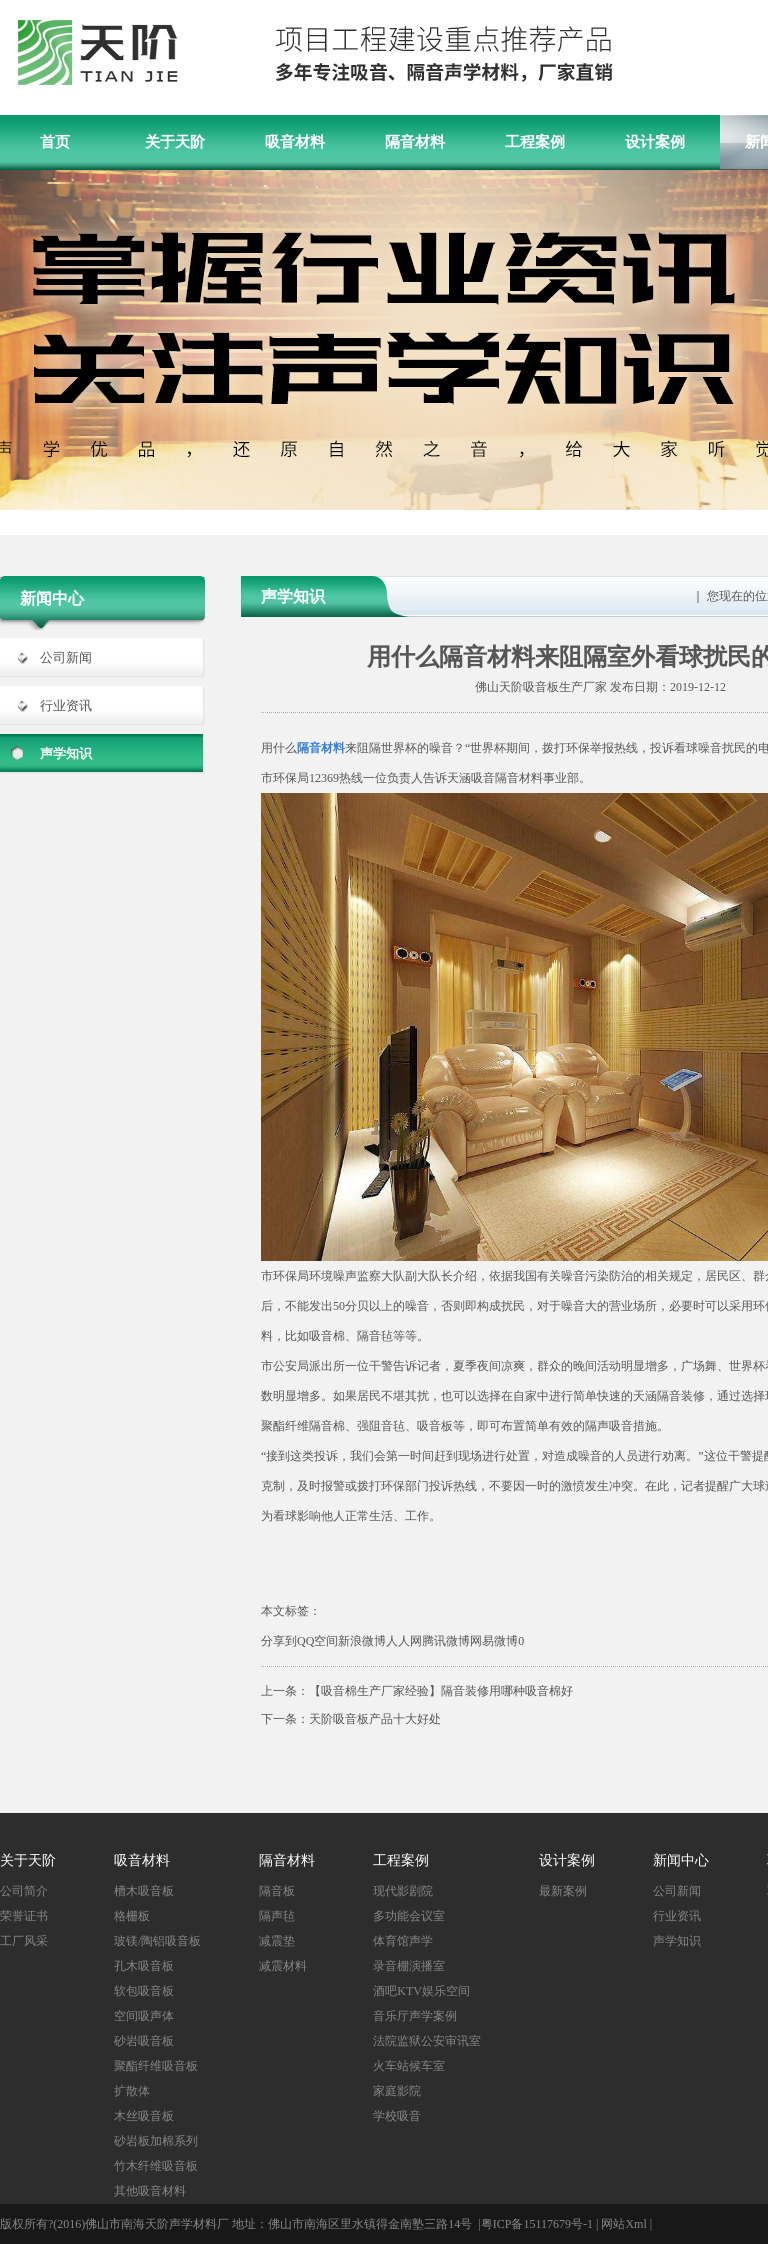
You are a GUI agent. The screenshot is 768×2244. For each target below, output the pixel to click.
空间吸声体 (144, 2016)
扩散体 (132, 2091)
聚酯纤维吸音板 (156, 2066)
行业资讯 (66, 705)
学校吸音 (397, 2116)
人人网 (404, 1641)
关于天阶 (175, 142)
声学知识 (66, 753)
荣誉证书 (24, 1916)
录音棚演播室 (409, 1966)
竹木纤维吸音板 (156, 2166)
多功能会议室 (409, 1916)
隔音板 (277, 1891)
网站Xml (623, 2224)
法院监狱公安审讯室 (427, 2041)
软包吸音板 (144, 1991)
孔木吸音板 (144, 1966)
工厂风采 (24, 1941)
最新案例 (563, 1891)
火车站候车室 (409, 2066)
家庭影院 (397, 2091)
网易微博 (494, 1641)
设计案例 (655, 142)
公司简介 (24, 1891)
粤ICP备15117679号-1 (537, 2224)
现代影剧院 (403, 1891)
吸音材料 (295, 142)
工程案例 (535, 142)
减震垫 (277, 1941)
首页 (55, 142)
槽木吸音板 (144, 1891)
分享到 (279, 1641)
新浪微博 (362, 1641)
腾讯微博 (446, 1641)
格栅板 (132, 1916)
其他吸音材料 (150, 2191)
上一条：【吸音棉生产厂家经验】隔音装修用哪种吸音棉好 (417, 1691)
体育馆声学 (403, 1941)
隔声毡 (277, 1916)
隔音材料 (415, 142)
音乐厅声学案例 (415, 2016)
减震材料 (283, 1966)
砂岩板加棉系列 (156, 2141)
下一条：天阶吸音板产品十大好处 (351, 1719)
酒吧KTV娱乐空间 (421, 1991)
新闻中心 (681, 1860)
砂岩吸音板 (144, 2041)
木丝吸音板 (144, 2116)
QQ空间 (317, 1641)
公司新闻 (66, 657)
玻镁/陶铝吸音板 (157, 1941)
